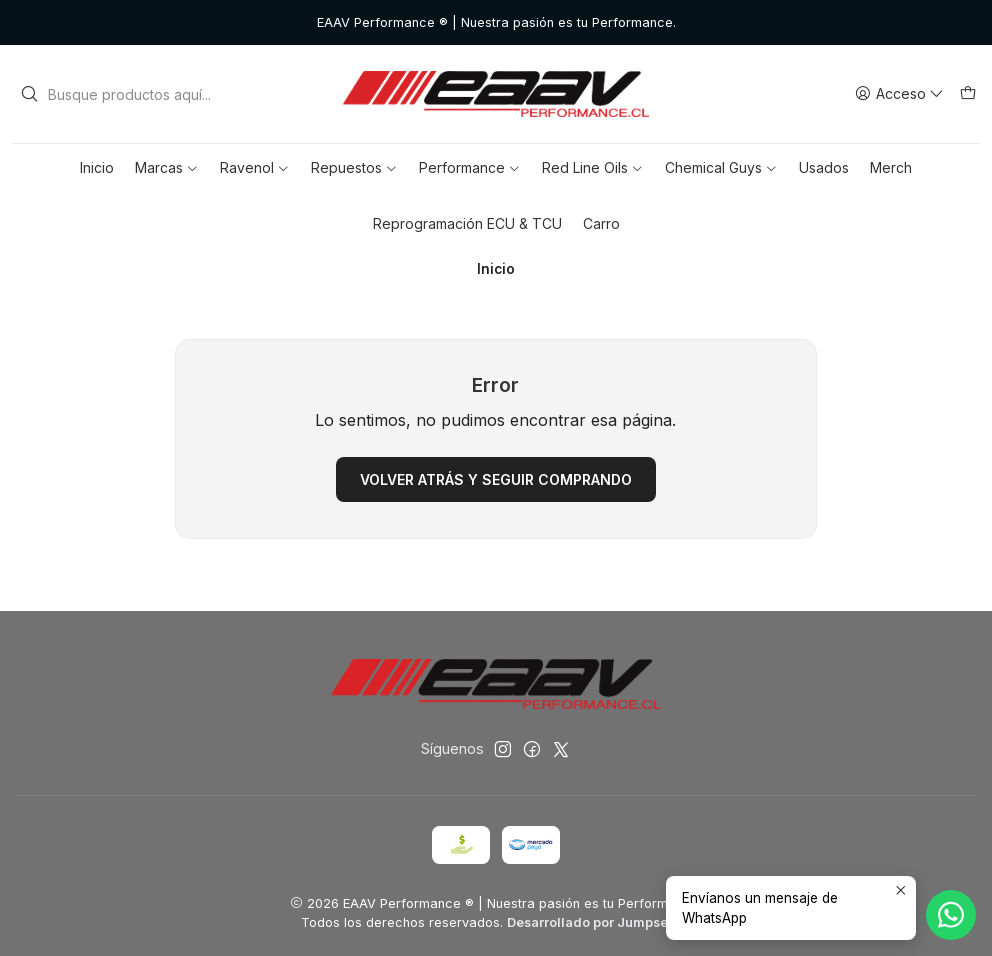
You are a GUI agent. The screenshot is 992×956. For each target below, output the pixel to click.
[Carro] (968, 94)
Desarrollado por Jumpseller (598, 922)
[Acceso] (899, 94)
